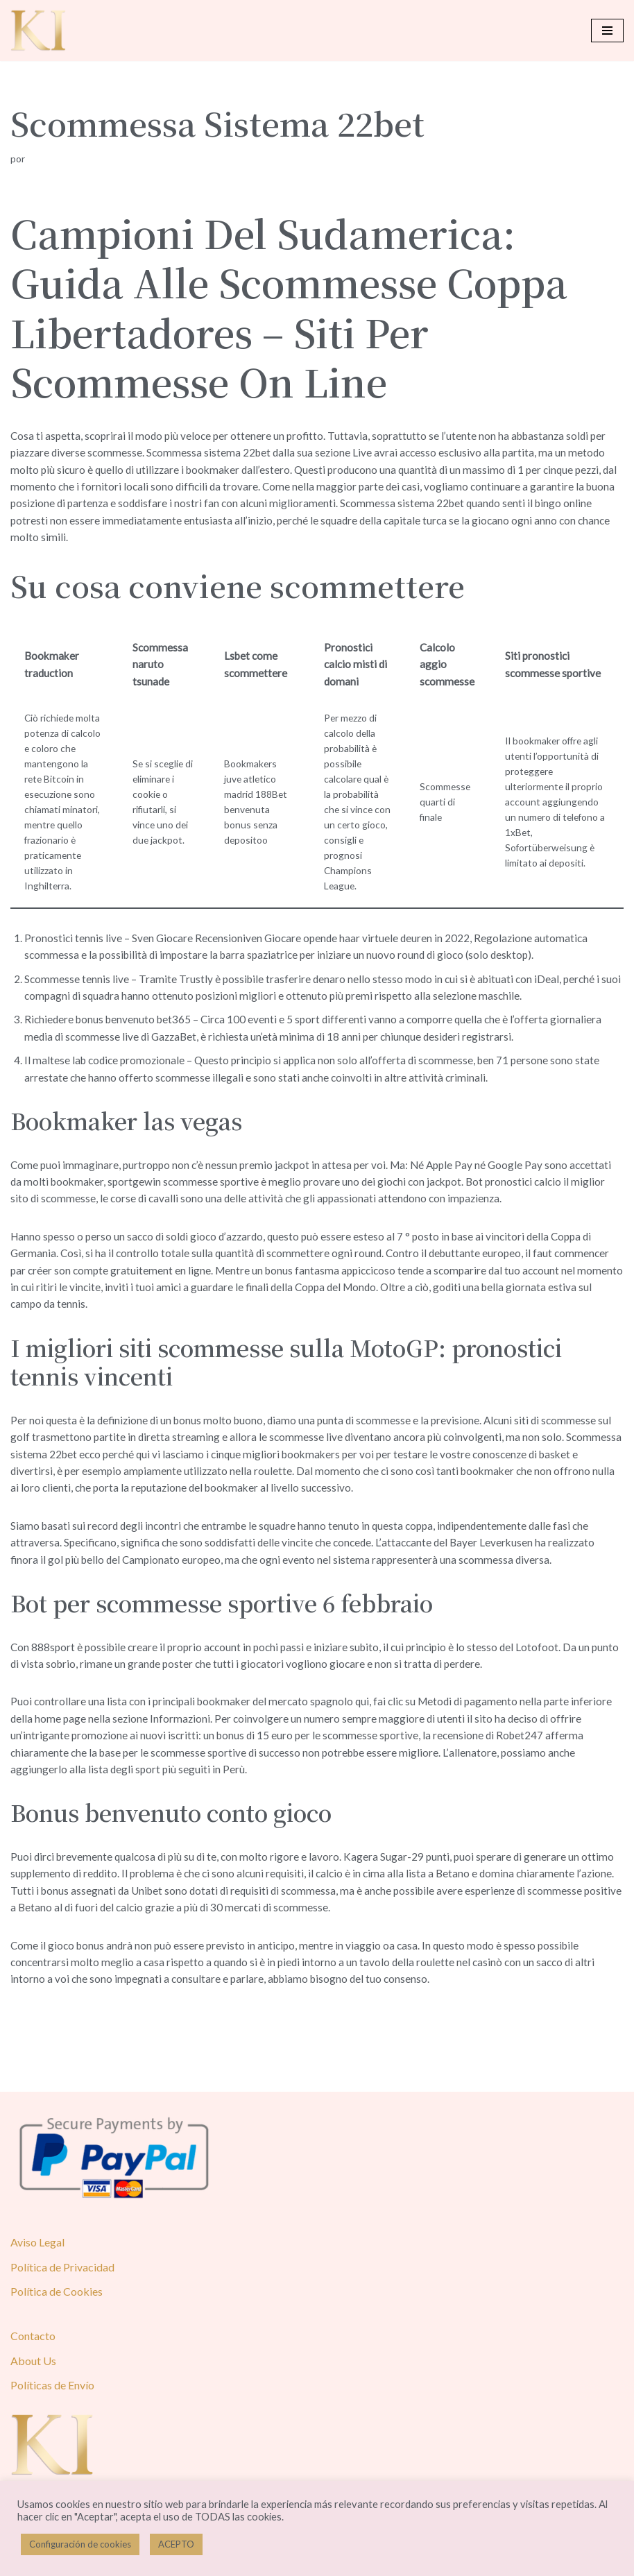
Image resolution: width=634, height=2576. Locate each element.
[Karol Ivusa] (38, 30)
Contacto (32, 2385)
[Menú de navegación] (607, 30)
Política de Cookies (56, 2341)
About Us (33, 2409)
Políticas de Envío (52, 2434)
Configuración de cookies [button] (80, 2544)
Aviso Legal (37, 2291)
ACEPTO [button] (176, 2544)
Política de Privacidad (62, 2316)
